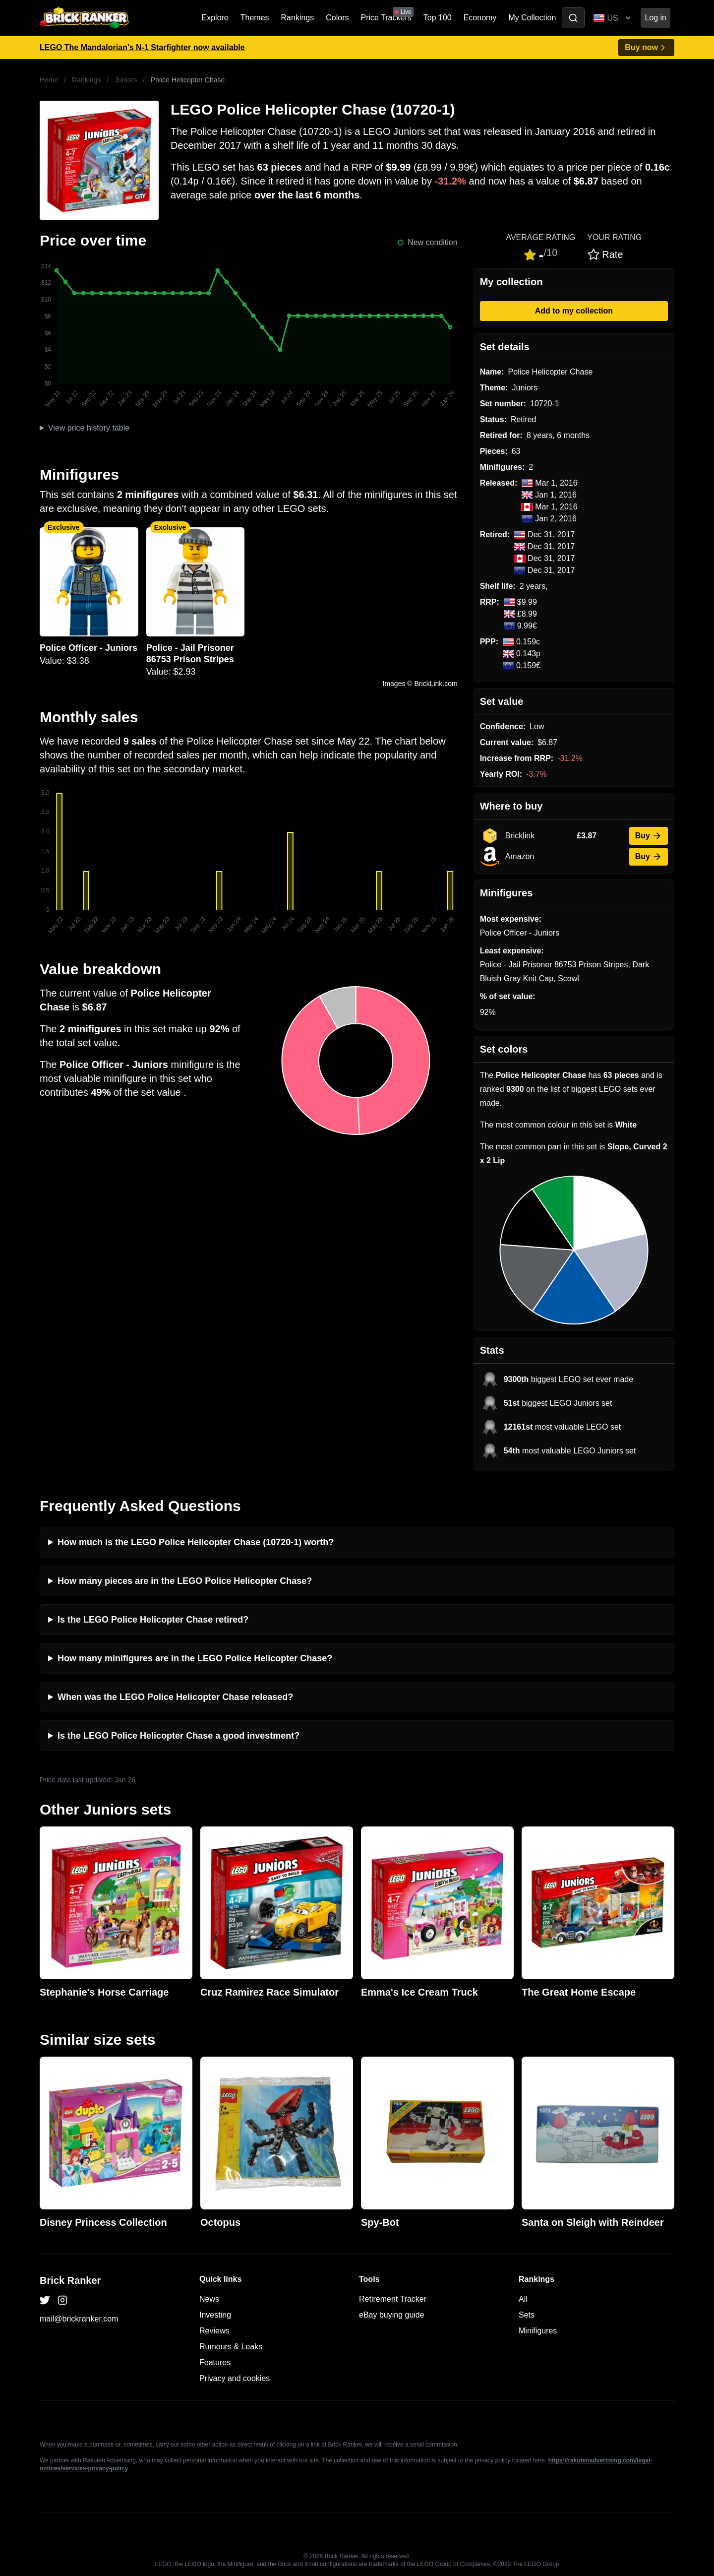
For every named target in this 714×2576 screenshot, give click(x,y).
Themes (254, 17)
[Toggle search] (573, 17)
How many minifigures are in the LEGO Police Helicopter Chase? (195, 1658)
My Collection (532, 17)
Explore (215, 17)
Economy (480, 17)
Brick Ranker (70, 2280)
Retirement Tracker (392, 2299)
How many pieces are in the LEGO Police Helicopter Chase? (185, 1581)
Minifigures (538, 2330)
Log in (655, 17)
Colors (337, 17)
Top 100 (437, 17)
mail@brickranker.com (79, 2319)
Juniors (126, 80)
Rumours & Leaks (230, 2346)
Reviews (214, 2330)
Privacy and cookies (234, 2378)
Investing (215, 2315)
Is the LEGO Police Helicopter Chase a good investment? (178, 1736)
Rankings (297, 17)
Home (49, 80)
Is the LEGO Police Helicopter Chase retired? (153, 1620)
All (523, 2299)
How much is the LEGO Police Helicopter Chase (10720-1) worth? (196, 1542)
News (209, 2299)
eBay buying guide (391, 2315)
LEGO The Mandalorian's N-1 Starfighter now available (142, 47)
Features (215, 2362)
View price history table (88, 428)
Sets (527, 2315)
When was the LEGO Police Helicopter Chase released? (175, 1697)
